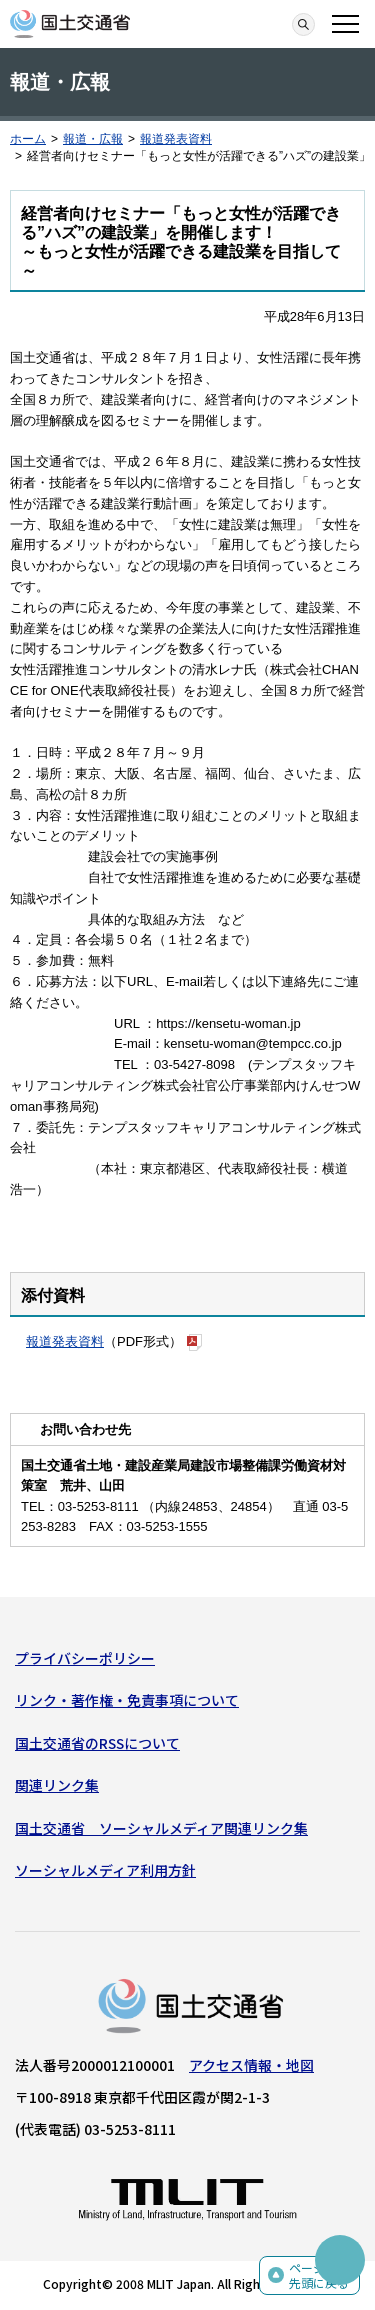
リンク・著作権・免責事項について (127, 1700)
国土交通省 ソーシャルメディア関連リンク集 (161, 1828)
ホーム (28, 139)
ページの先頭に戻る (319, 2275)
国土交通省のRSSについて (97, 1743)
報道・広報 (93, 139)
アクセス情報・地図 (251, 2065)
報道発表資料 (176, 139)
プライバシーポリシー (85, 1658)
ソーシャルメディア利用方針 (105, 1870)
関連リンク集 (57, 1785)
